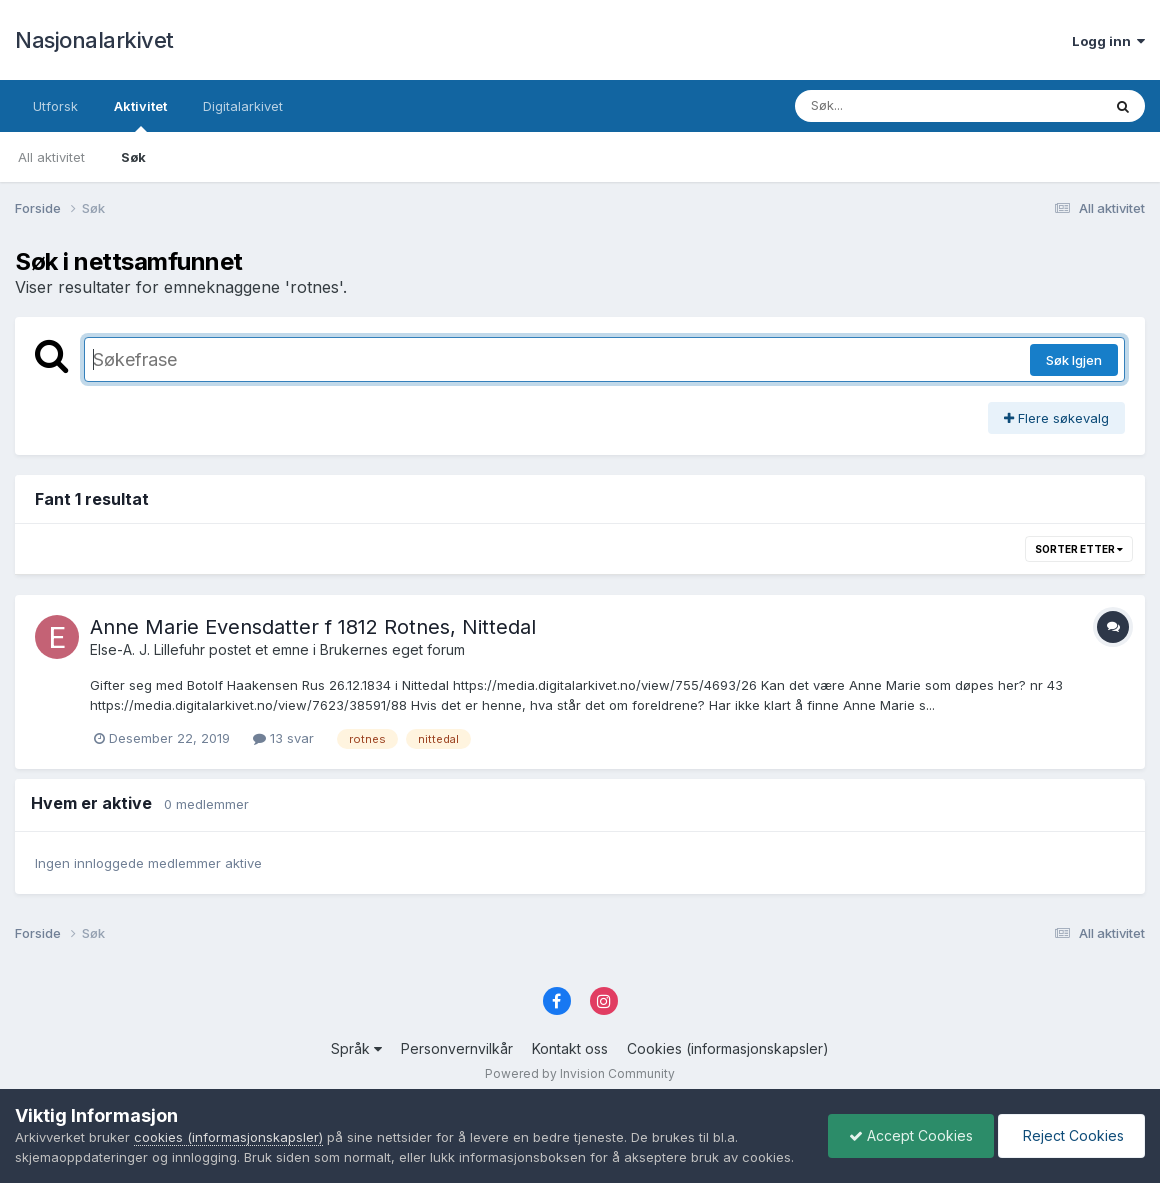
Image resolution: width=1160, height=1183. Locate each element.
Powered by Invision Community (580, 1073)
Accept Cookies (911, 1135)
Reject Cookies (1071, 1135)
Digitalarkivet (243, 106)
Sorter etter (1079, 549)
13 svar (283, 738)
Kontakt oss (570, 1048)
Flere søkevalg (1056, 418)
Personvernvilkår (457, 1048)
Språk (356, 1048)
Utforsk (55, 106)
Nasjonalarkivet (94, 40)
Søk (133, 157)
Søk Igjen (1074, 360)
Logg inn (1108, 41)
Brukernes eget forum (392, 649)
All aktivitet (51, 157)
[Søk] (896, 106)
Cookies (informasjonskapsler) (728, 1048)
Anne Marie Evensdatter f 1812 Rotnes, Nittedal (313, 627)
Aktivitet (140, 115)
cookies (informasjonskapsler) (228, 1137)
